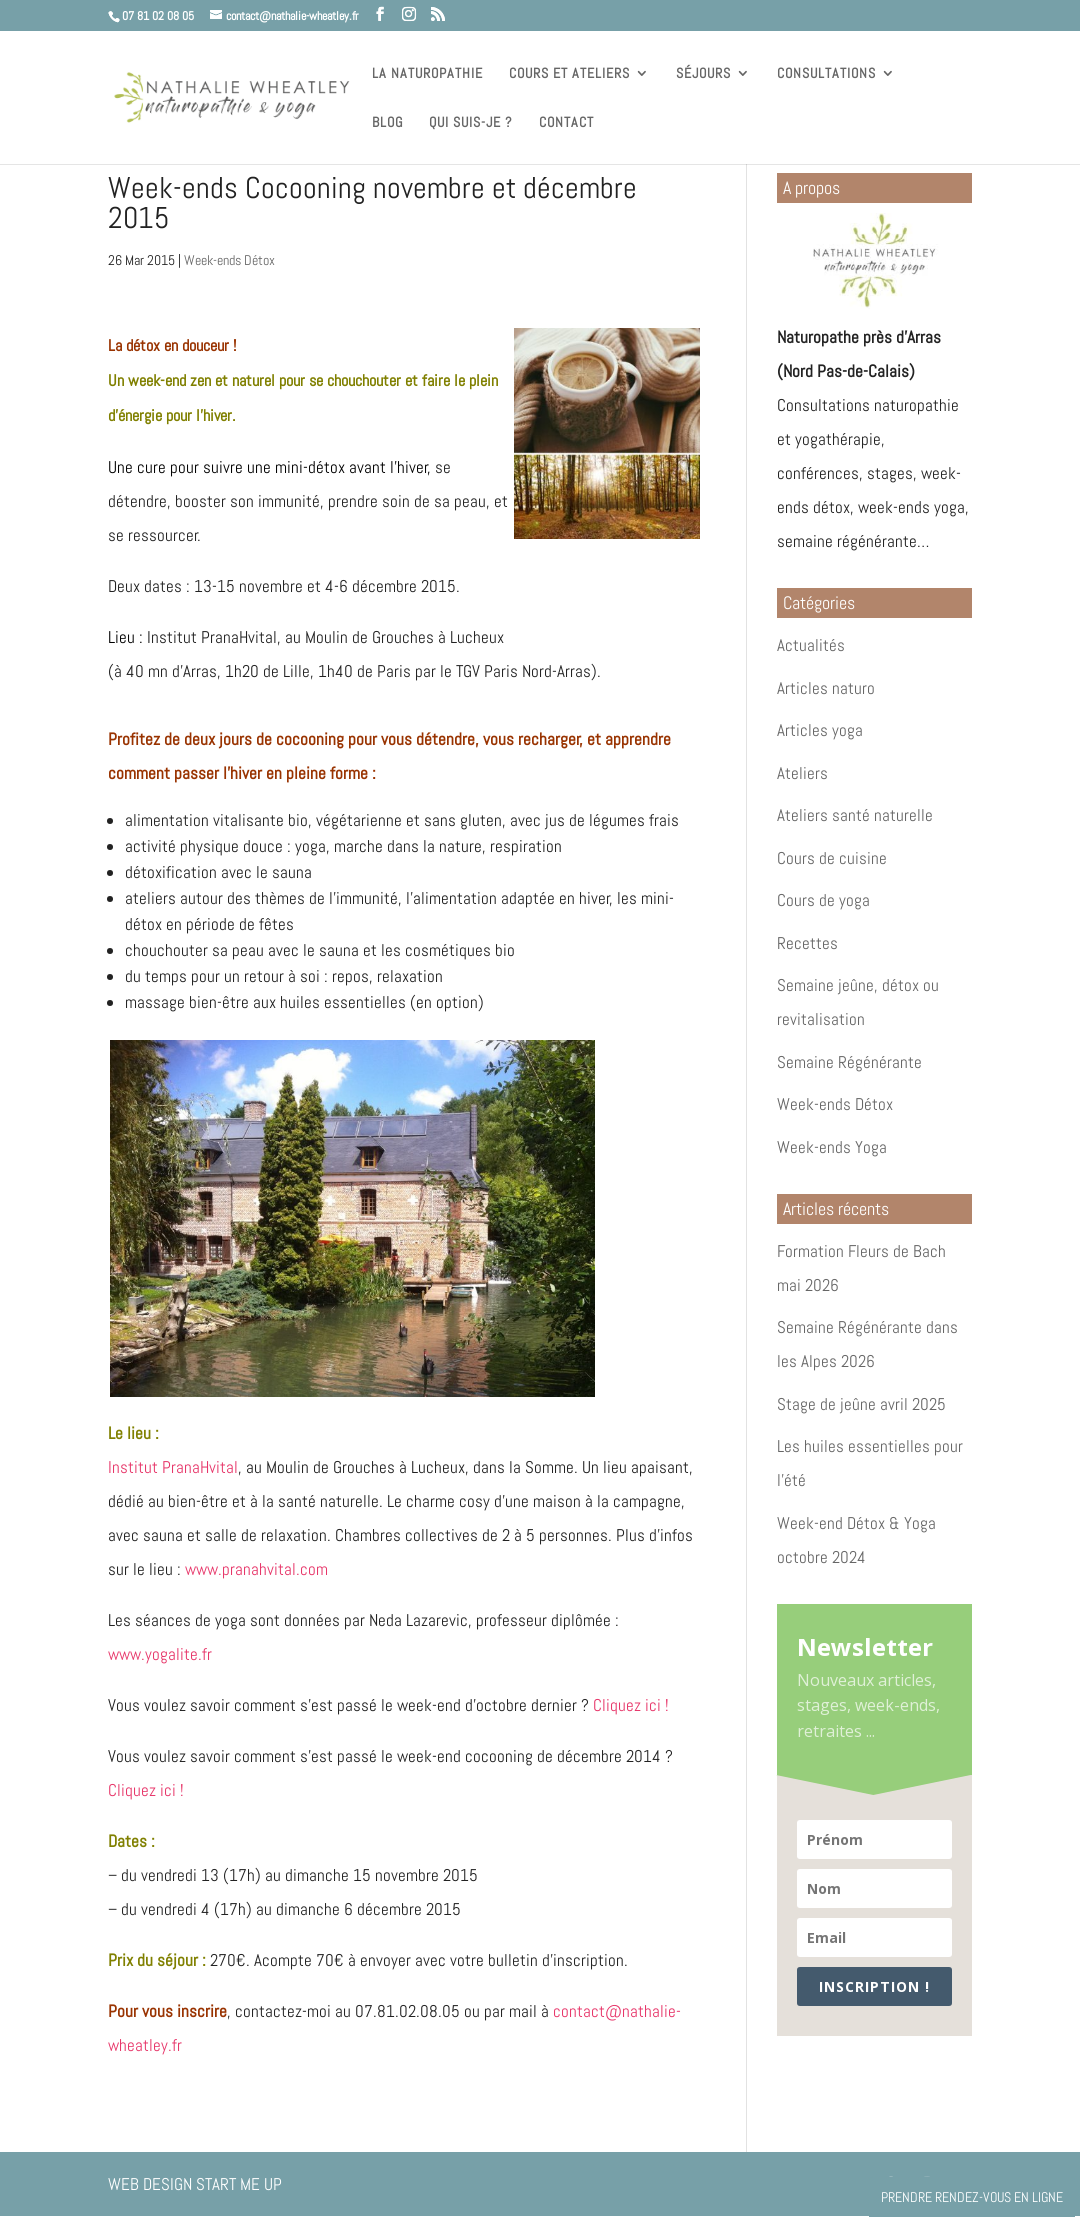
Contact (566, 123)
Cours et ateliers (569, 74)
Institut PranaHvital (173, 1467)
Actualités (811, 645)
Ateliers (802, 773)
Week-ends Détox (229, 260)
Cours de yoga (823, 900)
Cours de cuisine (832, 858)
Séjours (703, 74)
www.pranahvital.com (256, 1569)
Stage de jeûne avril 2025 (861, 1404)
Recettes (807, 943)
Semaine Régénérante (849, 1062)
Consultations (826, 74)
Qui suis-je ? (471, 123)
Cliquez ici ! (631, 1705)
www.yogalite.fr (160, 1654)
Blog (387, 123)
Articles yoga (820, 730)
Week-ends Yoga (832, 1147)
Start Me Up (239, 2184)
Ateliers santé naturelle (855, 815)
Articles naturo (826, 688)
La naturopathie (427, 74)
